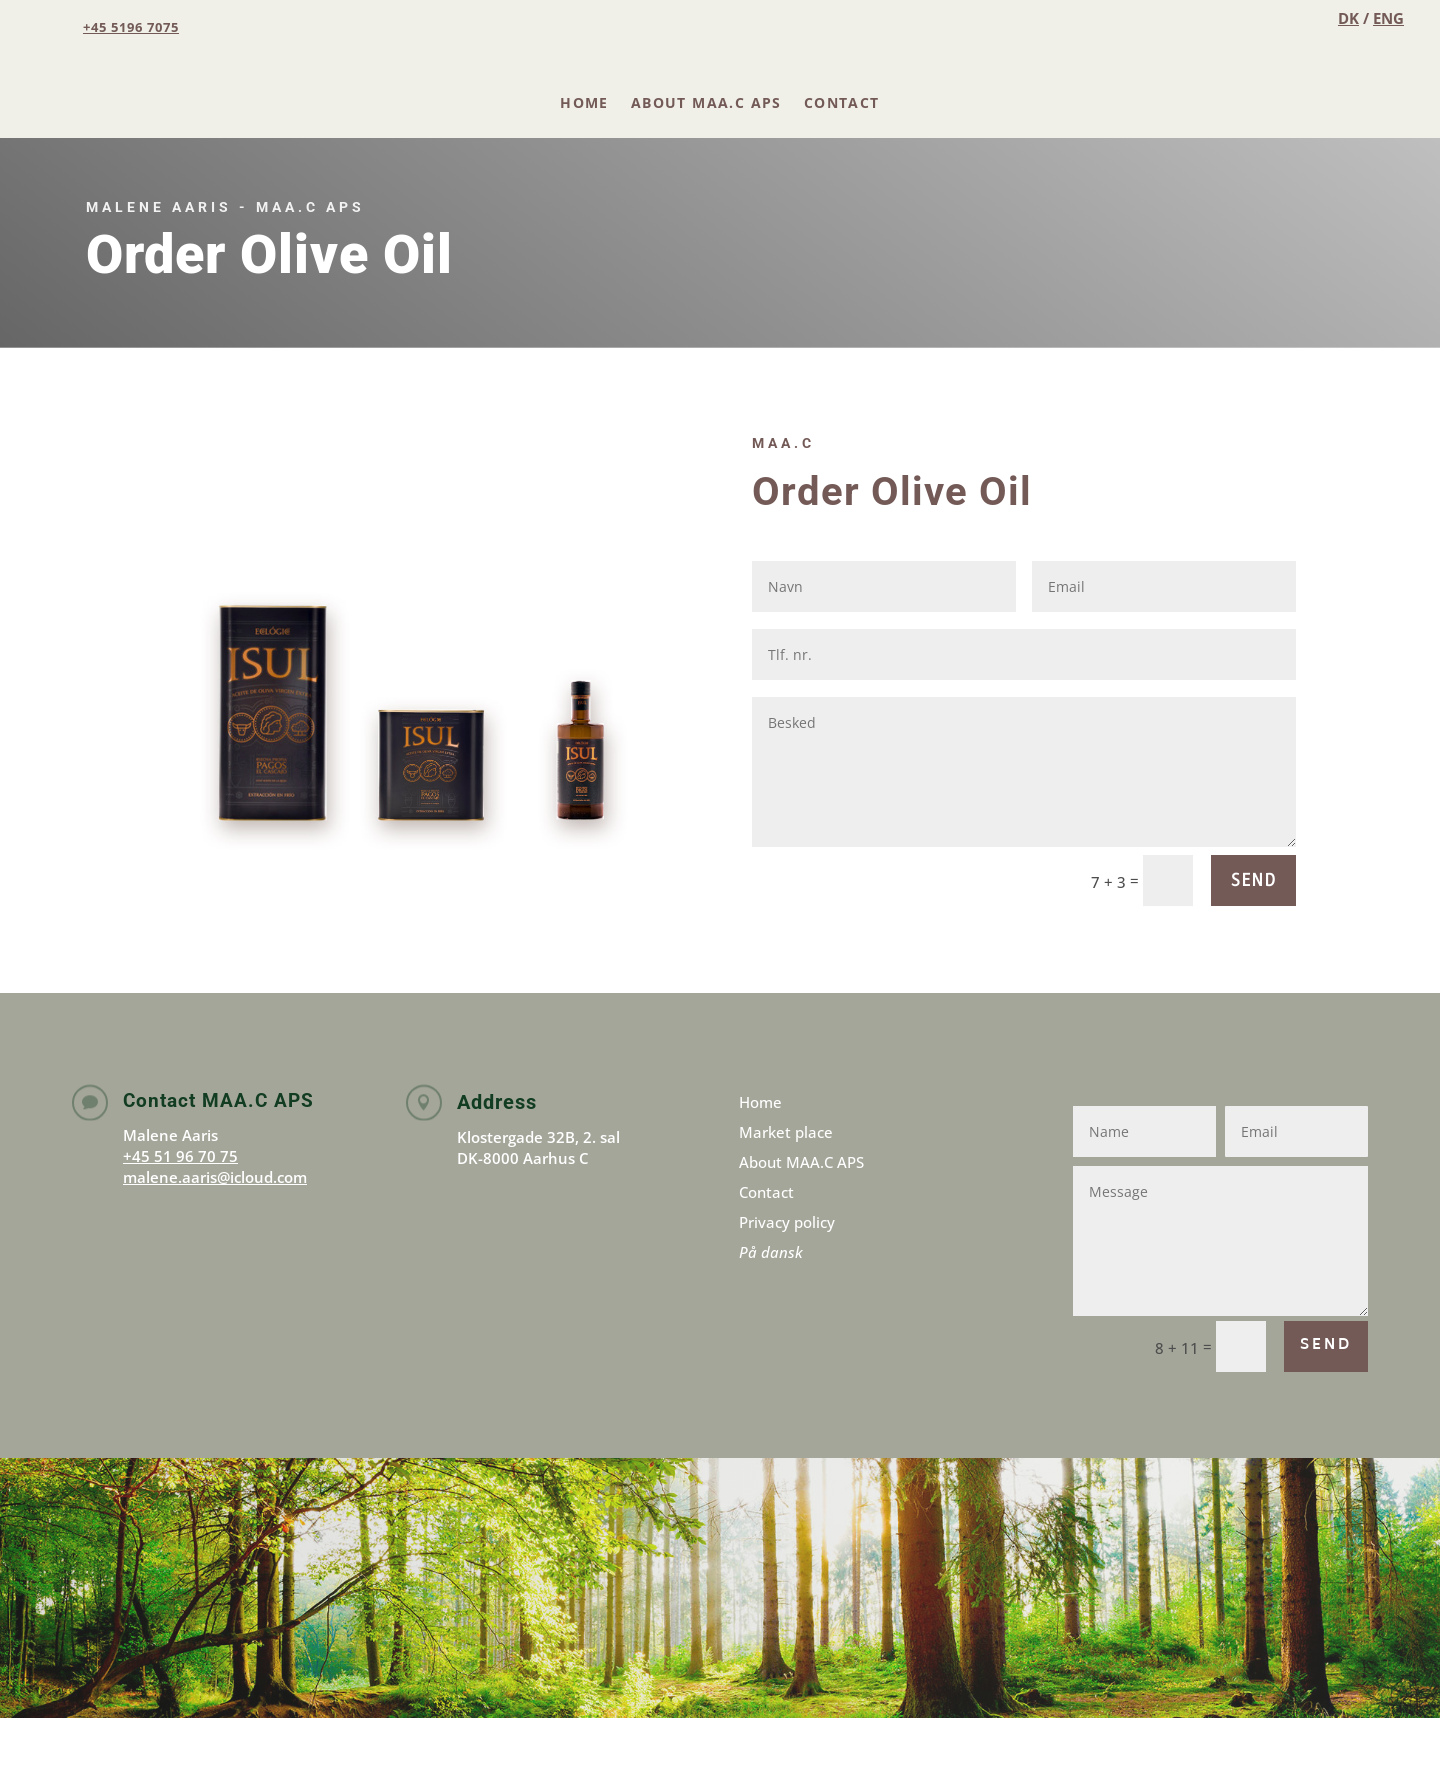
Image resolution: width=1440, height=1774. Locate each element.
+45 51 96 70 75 (180, 1156)
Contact (842, 102)
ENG (1388, 18)
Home (584, 102)
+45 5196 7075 (131, 27)
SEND (1253, 880)
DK (1348, 18)
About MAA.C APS (706, 102)
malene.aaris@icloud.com (215, 1177)
